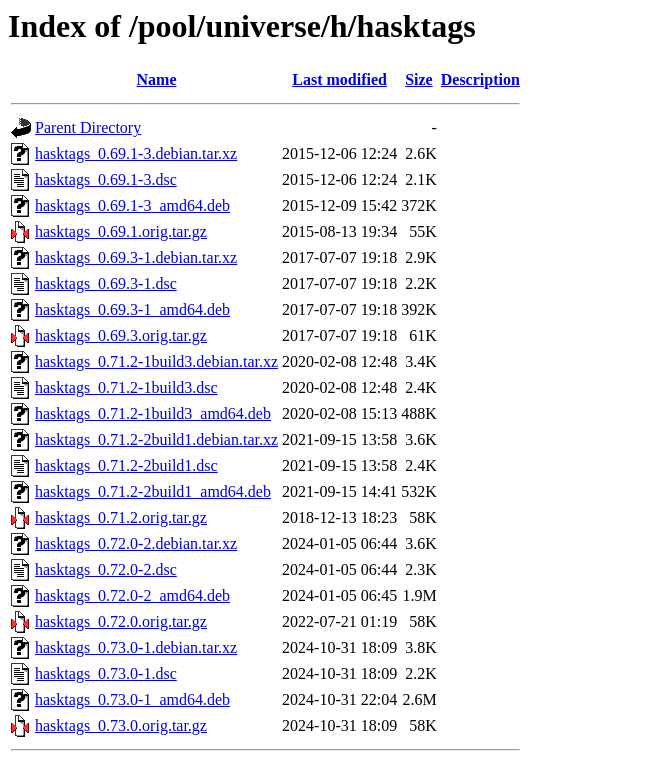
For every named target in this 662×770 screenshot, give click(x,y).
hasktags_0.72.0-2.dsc (106, 569)
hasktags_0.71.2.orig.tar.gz (121, 517)
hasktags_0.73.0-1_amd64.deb (132, 699)
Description (480, 79)
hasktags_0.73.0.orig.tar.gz (121, 725)
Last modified (339, 79)
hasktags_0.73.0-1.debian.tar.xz (136, 647)
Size (419, 79)
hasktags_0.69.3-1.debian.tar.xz (136, 257)
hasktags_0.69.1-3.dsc (106, 179)
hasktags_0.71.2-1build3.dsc (126, 387)
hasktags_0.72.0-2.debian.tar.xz (136, 543)
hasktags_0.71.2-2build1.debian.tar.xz (156, 439)
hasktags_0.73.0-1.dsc (106, 673)
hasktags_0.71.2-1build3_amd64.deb (153, 413)
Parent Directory (88, 127)
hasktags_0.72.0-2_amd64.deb (132, 595)
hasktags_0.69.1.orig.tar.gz (121, 231)
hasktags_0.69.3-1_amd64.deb (132, 309)
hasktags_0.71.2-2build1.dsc (126, 465)
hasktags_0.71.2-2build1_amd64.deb (153, 491)
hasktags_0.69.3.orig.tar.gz (121, 335)
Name (157, 79)
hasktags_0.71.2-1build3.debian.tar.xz (156, 361)
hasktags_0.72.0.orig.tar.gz (121, 621)
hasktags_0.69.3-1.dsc (106, 283)
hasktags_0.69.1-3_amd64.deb (132, 205)
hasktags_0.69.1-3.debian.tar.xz (136, 153)
